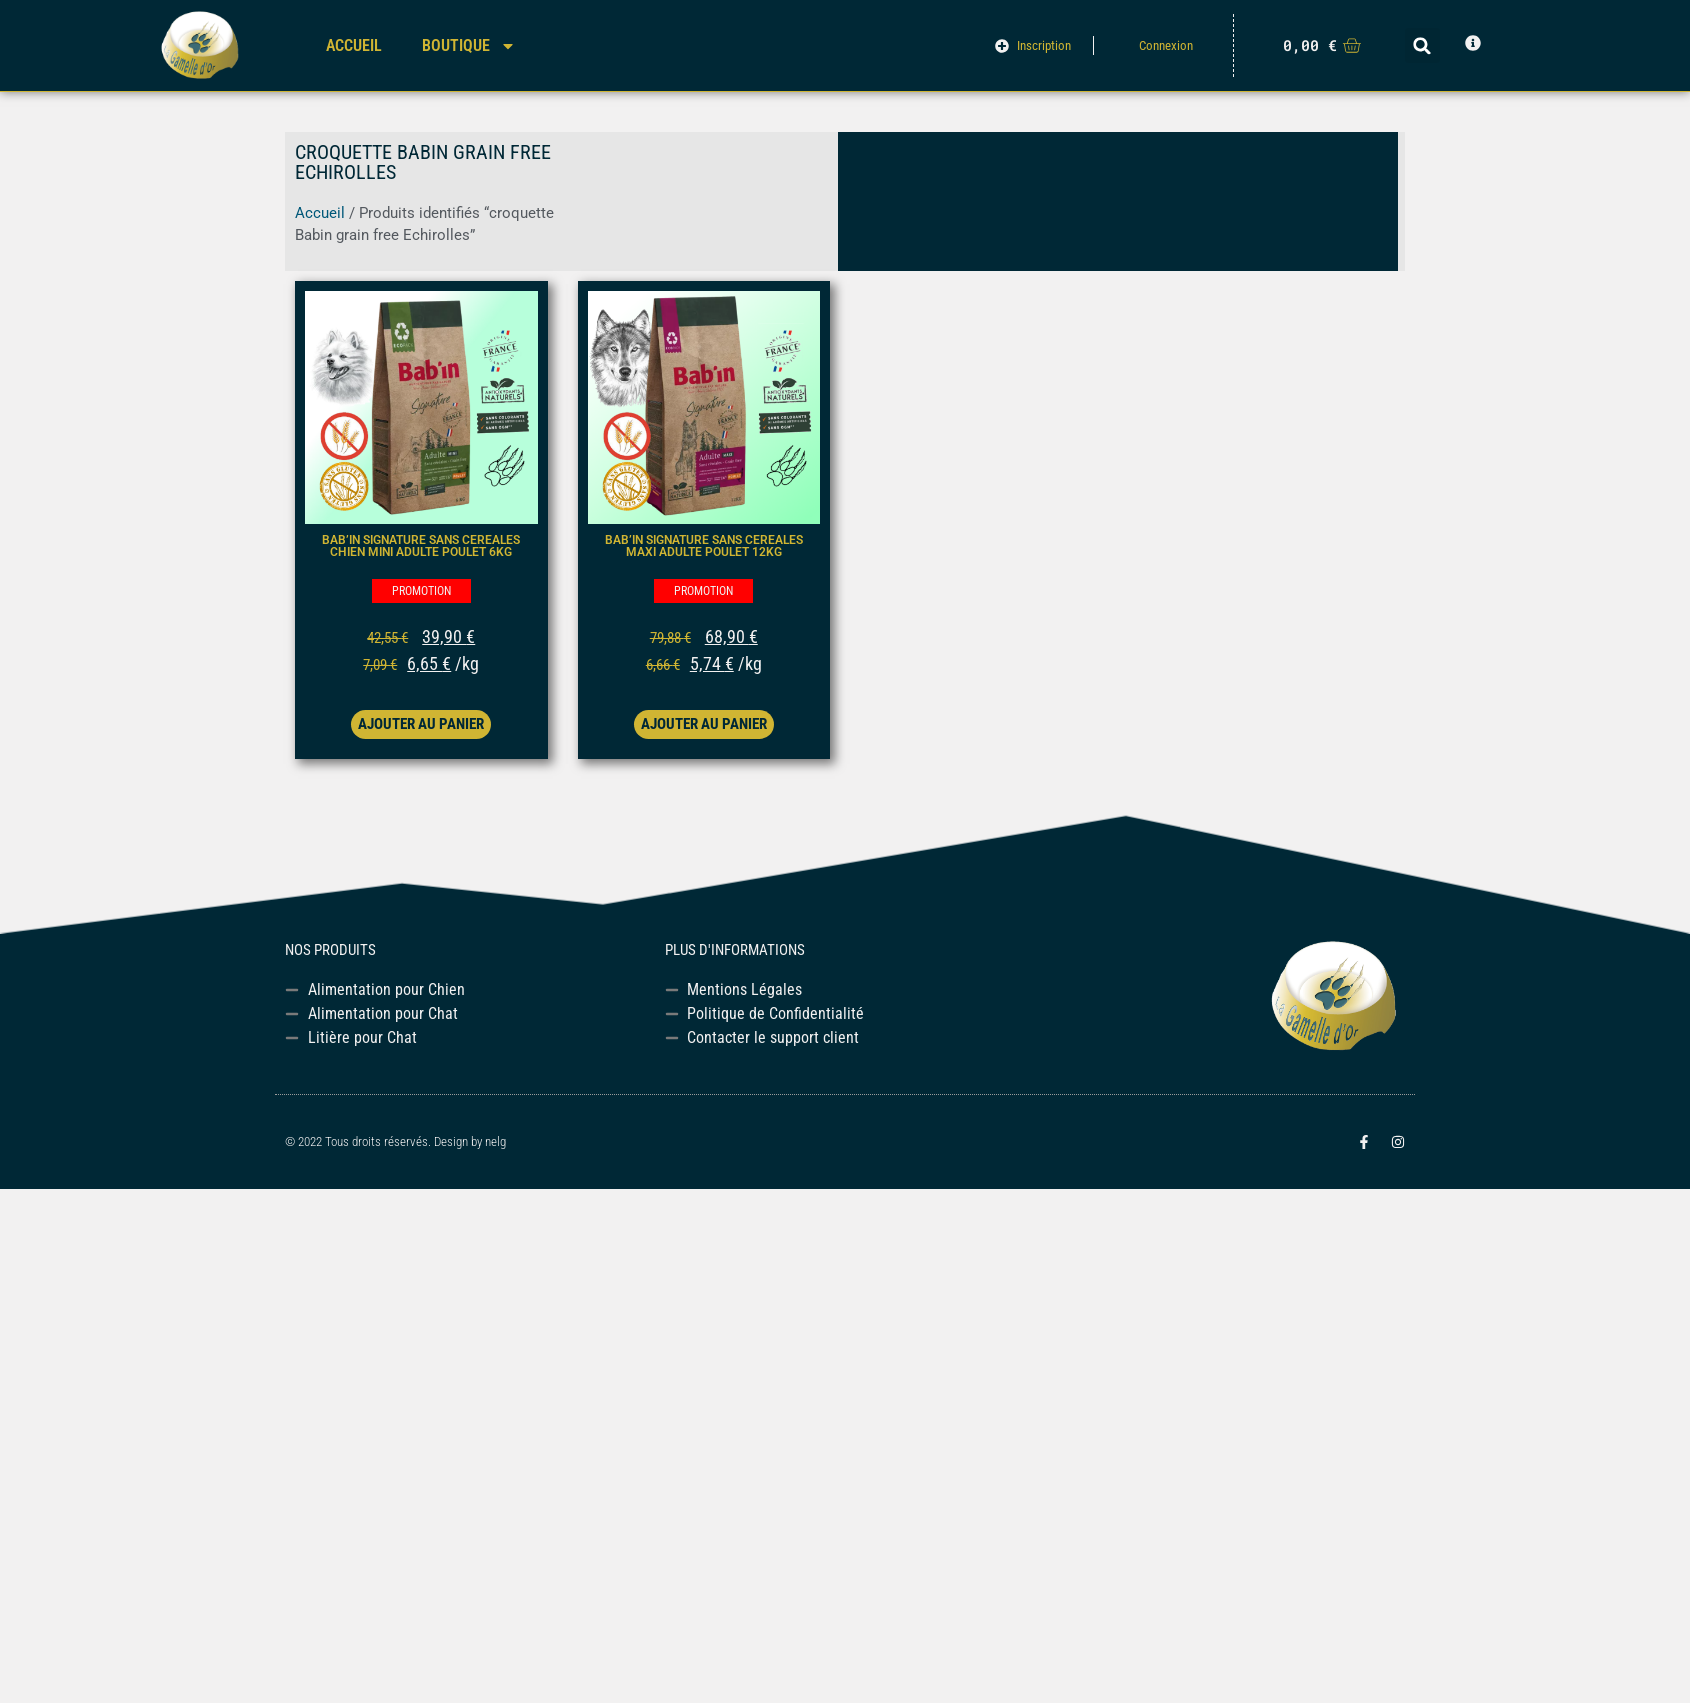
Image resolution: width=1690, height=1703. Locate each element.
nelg (495, 1141)
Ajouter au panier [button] (421, 724)
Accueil (354, 45)
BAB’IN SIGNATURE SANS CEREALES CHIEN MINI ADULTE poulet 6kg (421, 546)
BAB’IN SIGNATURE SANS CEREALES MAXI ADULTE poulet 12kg (704, 546)
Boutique (469, 46)
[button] (1422, 45)
